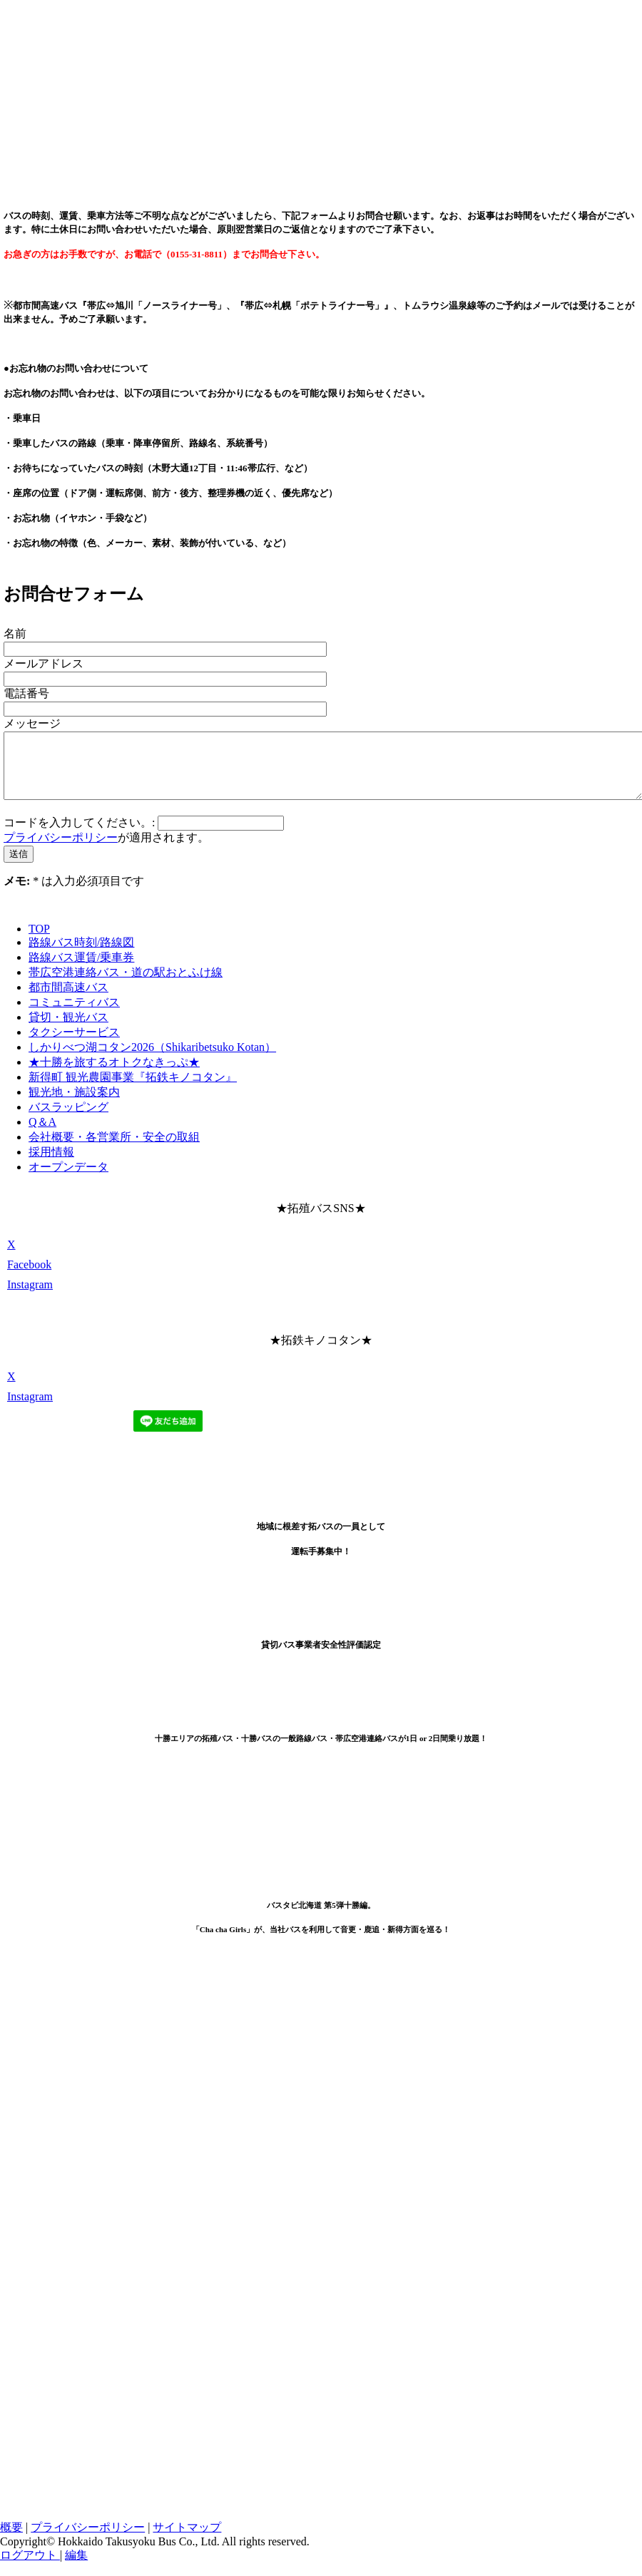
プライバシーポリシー (61, 850)
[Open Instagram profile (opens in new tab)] (30, 1297)
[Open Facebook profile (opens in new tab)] (29, 1277)
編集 (76, 2568)
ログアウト (30, 2568)
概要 (11, 2540)
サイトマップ (187, 2540)
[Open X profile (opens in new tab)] (11, 1257)
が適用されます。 (106, 850)
